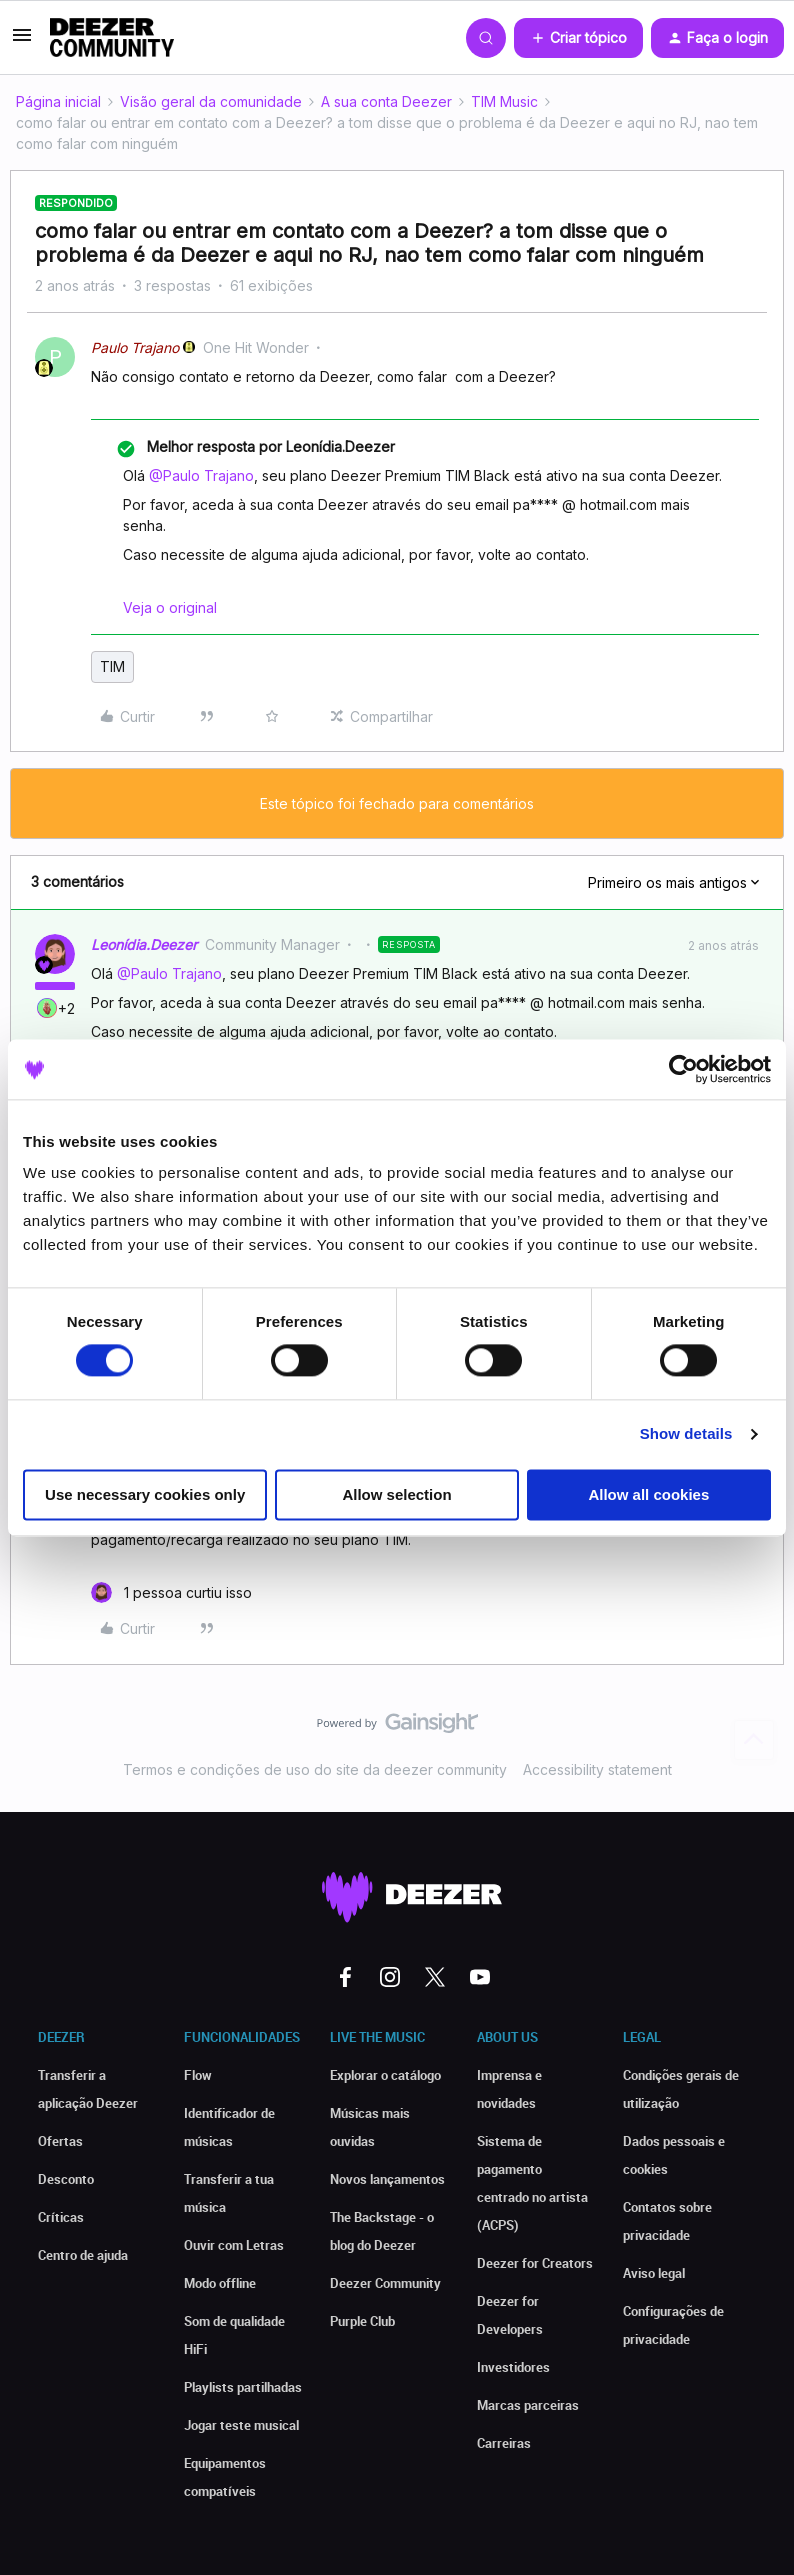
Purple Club (362, 2321)
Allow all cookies (648, 1494)
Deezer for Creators (535, 2263)
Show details (686, 1434)
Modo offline (220, 2283)
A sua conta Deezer (386, 101)
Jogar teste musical (241, 2425)
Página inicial (58, 101)
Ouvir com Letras (234, 2245)
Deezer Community (385, 2283)
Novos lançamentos (387, 2179)
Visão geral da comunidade (211, 101)
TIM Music (504, 101)
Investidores (513, 2367)
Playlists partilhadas (243, 2387)
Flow (198, 2075)
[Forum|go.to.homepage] (112, 38)
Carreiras (504, 2443)
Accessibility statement (597, 1769)
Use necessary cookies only (145, 1494)
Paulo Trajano (135, 347)
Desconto (66, 2179)
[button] (22, 41)
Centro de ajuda (83, 2255)
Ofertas (60, 2141)
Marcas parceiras (528, 2405)
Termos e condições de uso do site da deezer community (315, 1769)
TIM (112, 666)
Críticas (61, 2217)
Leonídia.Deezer (144, 944)
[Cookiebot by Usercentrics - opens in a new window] (683, 1069)
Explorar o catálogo (385, 2075)
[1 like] (171, 1592)
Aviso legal (654, 2273)
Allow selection (396, 1494)
